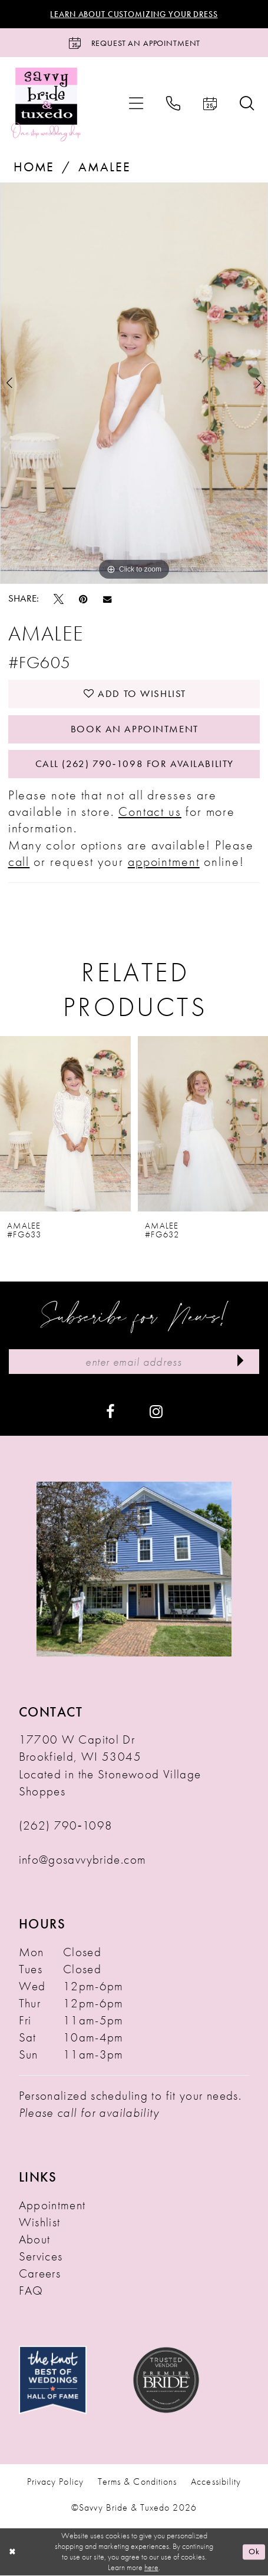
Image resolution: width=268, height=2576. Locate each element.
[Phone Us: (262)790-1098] (173, 104)
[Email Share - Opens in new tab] (107, 599)
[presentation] (65, 1125)
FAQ (31, 2292)
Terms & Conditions (137, 2483)
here (151, 2568)
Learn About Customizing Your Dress (133, 14)
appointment (164, 863)
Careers (40, 2275)
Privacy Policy (55, 2483)
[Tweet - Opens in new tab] (58, 599)
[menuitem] (136, 104)
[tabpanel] (134, 384)
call (19, 863)
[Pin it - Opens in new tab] (83, 599)
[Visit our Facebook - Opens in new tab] (110, 1412)
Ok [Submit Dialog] (254, 2552)
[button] (136, 104)
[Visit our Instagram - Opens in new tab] (156, 1412)
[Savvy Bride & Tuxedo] (46, 104)
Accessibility (216, 2483)
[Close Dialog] (12, 2553)
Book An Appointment (134, 729)
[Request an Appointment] (134, 43)
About (35, 2240)
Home (34, 168)
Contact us (149, 813)
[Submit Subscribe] (239, 1362)
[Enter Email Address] (134, 1362)
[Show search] (246, 104)
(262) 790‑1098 (66, 1826)
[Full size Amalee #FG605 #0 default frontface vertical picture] (134, 384)
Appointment (52, 2206)
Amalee (104, 168)
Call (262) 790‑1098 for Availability (134, 764)
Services (41, 2257)
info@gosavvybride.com (83, 1860)
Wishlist (40, 2223)
